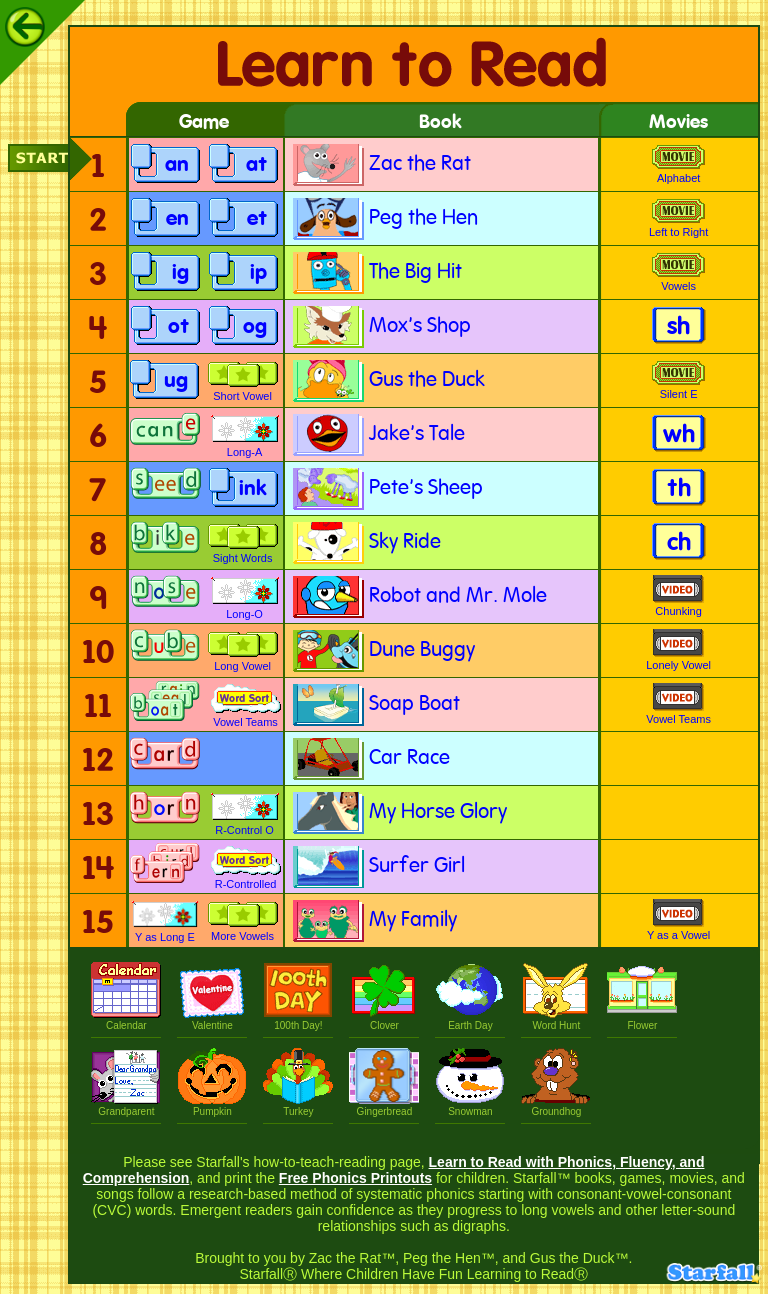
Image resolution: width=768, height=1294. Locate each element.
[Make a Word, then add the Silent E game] (165, 435)
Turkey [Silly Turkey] (298, 1106)
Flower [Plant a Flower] (642, 1020)
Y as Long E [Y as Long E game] (165, 921)
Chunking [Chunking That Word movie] (678, 596)
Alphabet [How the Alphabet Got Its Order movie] (678, 164)
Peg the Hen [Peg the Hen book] (384, 218)
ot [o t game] (178, 327)
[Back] (25, 27)
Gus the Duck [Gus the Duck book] (387, 380)
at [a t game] (256, 165)
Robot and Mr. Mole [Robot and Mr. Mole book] (418, 596)
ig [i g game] (180, 273)
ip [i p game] (258, 273)
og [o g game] (255, 327)
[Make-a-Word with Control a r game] (165, 759)
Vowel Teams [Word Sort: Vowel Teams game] (246, 706)
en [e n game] (177, 219)
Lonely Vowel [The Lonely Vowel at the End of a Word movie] (678, 650)
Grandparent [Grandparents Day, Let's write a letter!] (126, 1106)
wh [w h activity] (679, 435)
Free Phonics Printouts (355, 1178)
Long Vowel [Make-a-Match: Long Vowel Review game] (243, 651)
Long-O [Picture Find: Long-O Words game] (245, 598)
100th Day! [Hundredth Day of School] (298, 1020)
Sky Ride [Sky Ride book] (365, 542)
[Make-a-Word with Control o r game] (165, 813)
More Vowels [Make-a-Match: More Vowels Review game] (243, 921)
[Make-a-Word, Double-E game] (166, 489)
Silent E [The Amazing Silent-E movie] (678, 380)
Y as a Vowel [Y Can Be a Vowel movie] (678, 920)
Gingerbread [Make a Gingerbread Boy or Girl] (384, 1106)
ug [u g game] (176, 381)
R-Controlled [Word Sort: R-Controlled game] (246, 868)
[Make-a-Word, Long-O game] (165, 597)
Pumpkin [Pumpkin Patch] (212, 1106)
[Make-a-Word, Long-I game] (165, 543)
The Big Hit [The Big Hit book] (376, 272)
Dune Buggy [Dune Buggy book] (382, 650)
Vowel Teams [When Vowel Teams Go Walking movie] (678, 704)
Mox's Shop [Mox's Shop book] (380, 326)
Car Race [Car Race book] (370, 758)
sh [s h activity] (678, 327)
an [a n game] (177, 165)
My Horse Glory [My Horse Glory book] (398, 812)
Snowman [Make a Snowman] (470, 1106)
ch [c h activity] (679, 543)
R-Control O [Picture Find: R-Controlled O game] (245, 814)
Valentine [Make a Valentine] (212, 1020)
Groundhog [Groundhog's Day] (556, 1106)
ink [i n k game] (253, 489)
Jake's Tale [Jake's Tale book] (377, 434)
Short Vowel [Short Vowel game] (243, 381)
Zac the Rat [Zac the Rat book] (380, 164)
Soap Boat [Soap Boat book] (375, 704)
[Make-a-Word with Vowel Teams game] (165, 705)
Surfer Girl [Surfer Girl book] (377, 866)
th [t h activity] (679, 489)
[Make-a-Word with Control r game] (165, 867)
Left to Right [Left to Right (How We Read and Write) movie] (678, 218)
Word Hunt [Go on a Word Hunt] (556, 1020)
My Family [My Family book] (373, 920)
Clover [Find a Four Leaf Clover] (384, 1020)
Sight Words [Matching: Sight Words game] (243, 543)
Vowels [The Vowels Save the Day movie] (678, 272)
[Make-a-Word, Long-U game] (165, 651)
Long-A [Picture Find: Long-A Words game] (245, 436)
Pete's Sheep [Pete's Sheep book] (386, 488)
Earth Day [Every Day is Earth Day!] (470, 1020)
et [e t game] (257, 219)
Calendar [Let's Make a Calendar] (126, 1020)
